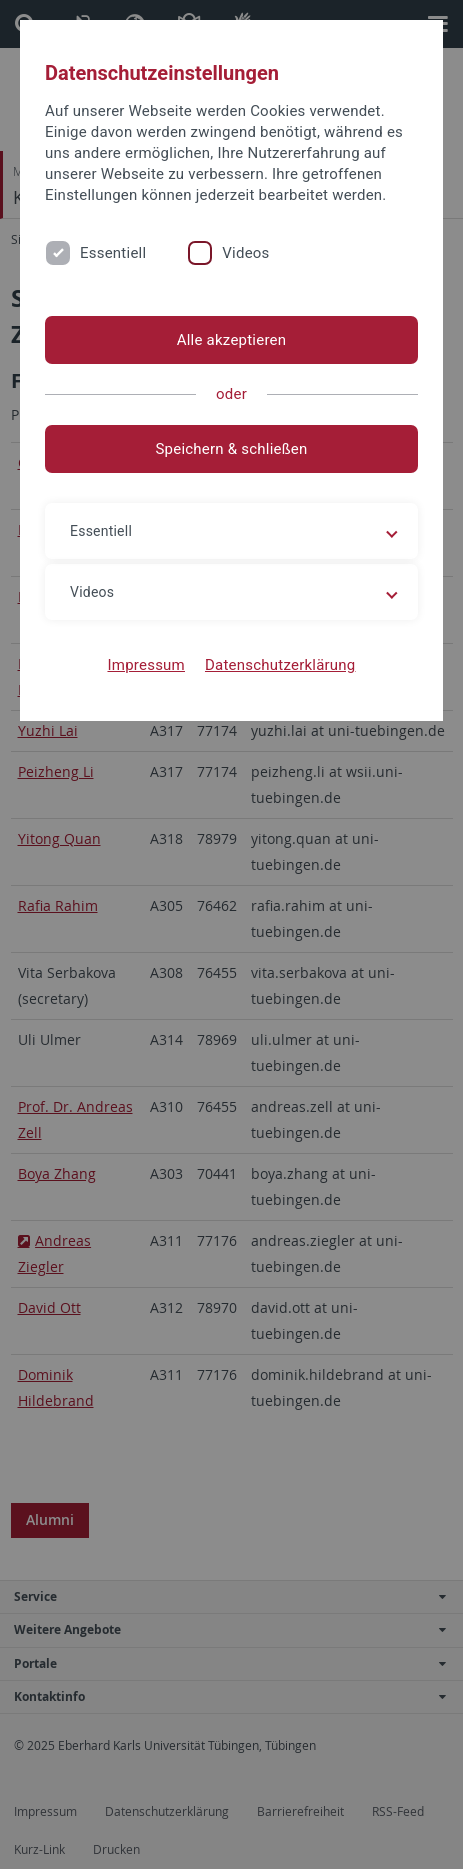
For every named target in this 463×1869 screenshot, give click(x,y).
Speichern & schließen (231, 449)
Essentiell (113, 253)
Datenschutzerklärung (280, 665)
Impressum (146, 665)
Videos (245, 253)
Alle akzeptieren (232, 340)
